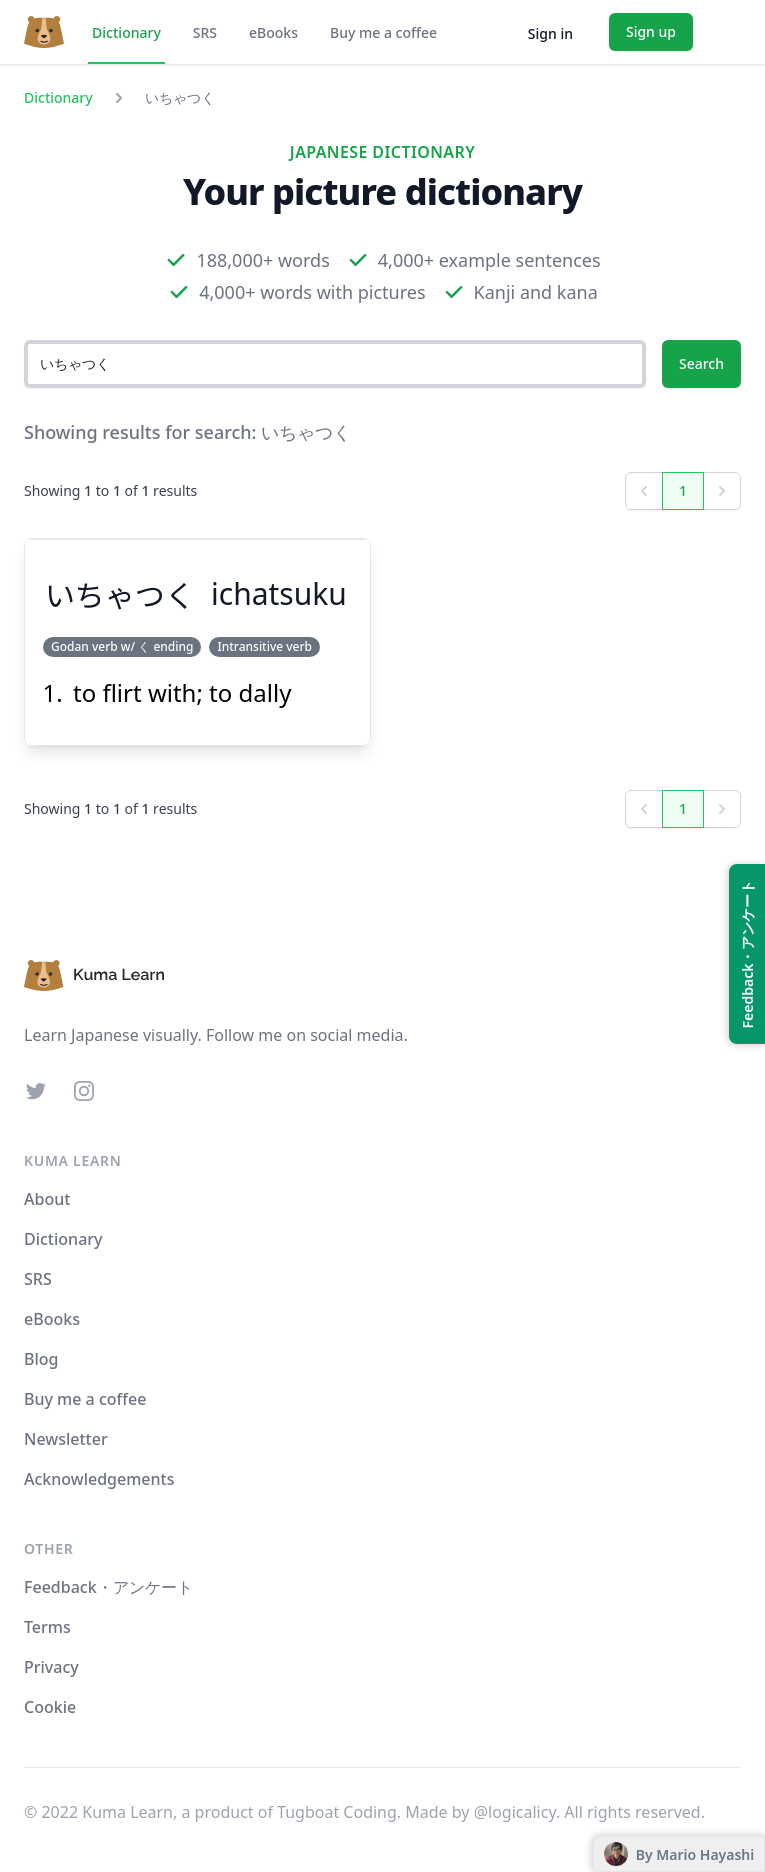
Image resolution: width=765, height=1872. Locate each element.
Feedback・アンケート (108, 1587)
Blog (41, 1359)
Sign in (550, 33)
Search (701, 363)
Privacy (51, 1667)
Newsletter (66, 1439)
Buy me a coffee (383, 32)
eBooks (273, 32)
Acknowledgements (99, 1479)
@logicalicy (515, 1812)
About (47, 1199)
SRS (205, 32)
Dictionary (126, 32)
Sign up (651, 31)
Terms (47, 1627)
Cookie (50, 1707)
